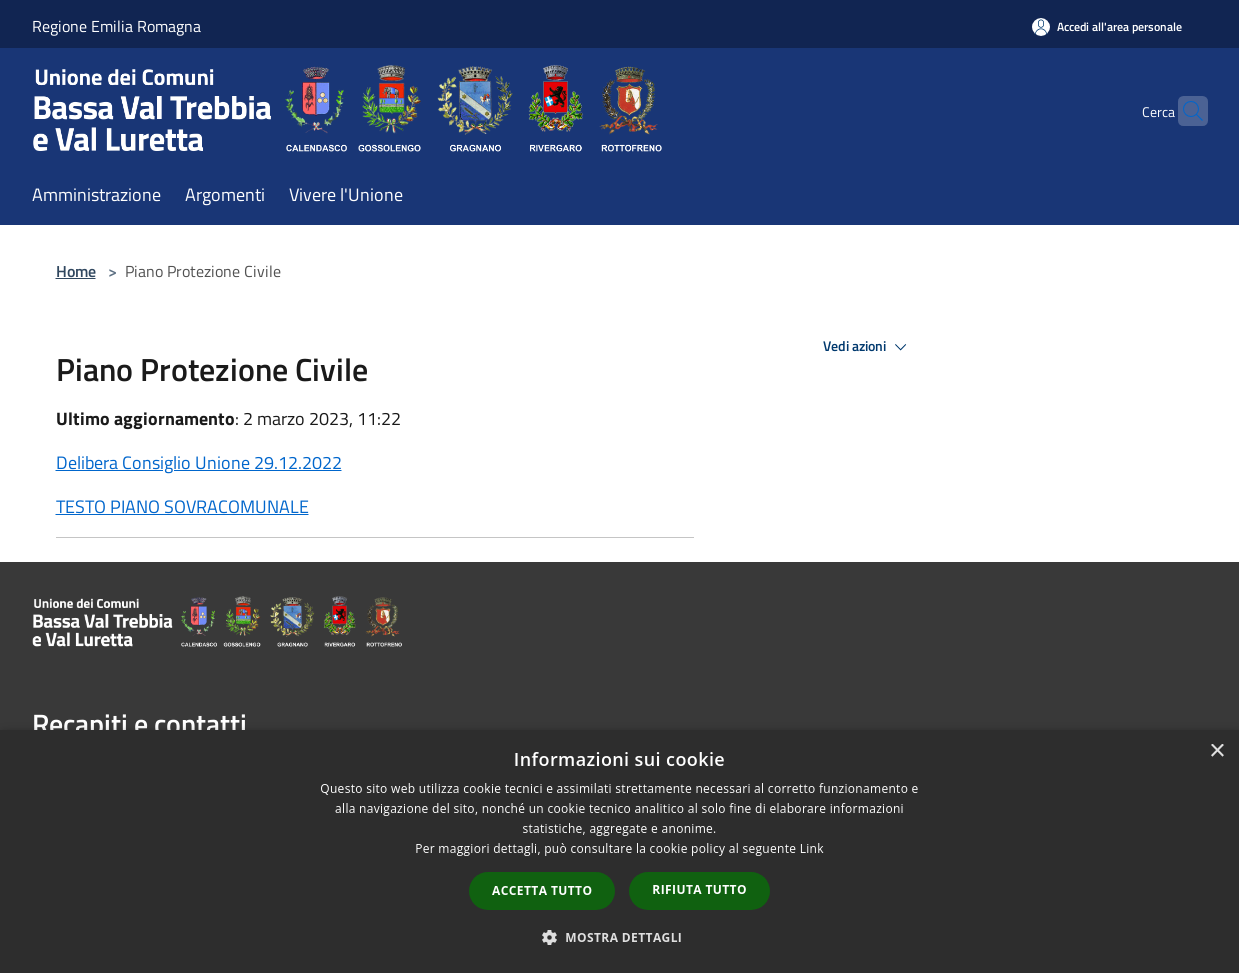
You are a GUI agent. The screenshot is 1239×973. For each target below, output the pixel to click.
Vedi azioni (868, 347)
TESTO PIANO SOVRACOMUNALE (182, 506)
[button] (620, 937)
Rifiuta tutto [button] (699, 889)
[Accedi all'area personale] (1107, 26)
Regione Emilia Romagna (116, 26)
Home (76, 271)
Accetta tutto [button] (542, 890)
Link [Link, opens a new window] (812, 848)
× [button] (1216, 751)
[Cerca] (1184, 111)
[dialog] (619, 851)
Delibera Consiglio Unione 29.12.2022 (199, 462)
